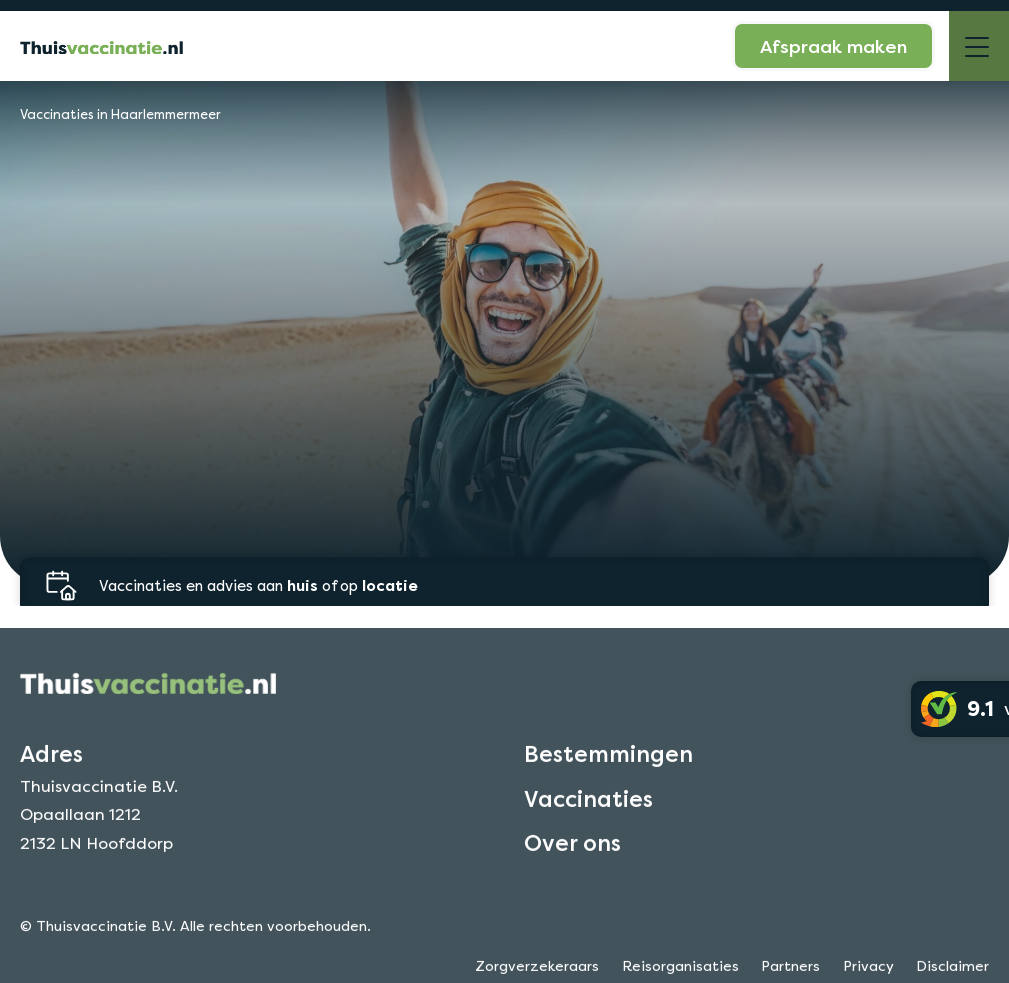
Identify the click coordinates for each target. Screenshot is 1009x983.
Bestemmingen (608, 771)
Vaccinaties (588, 815)
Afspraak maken (833, 46)
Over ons (572, 860)
